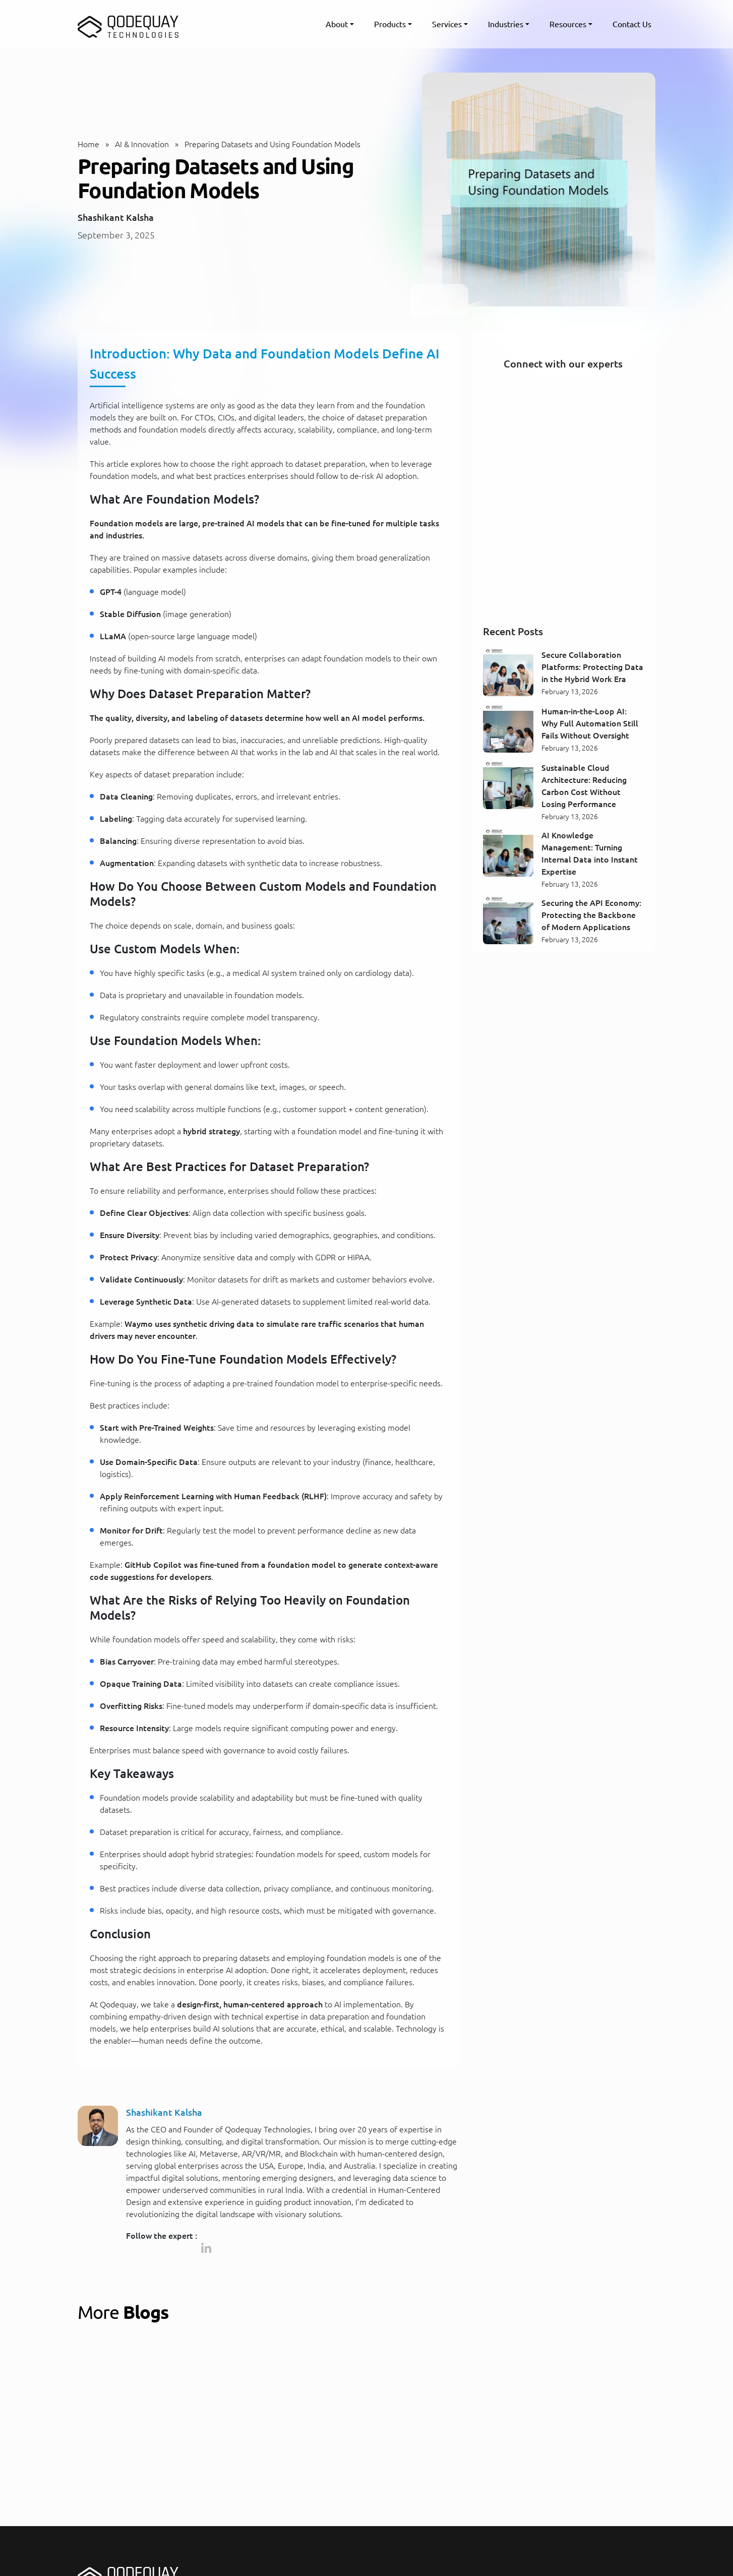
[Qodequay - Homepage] (128, 24)
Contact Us (632, 24)
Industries (505, 24)
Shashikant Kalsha (116, 217)
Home (88, 144)
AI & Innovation (142, 144)
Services (447, 24)
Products (390, 24)
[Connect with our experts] (563, 497)
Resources (567, 24)
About (337, 24)
